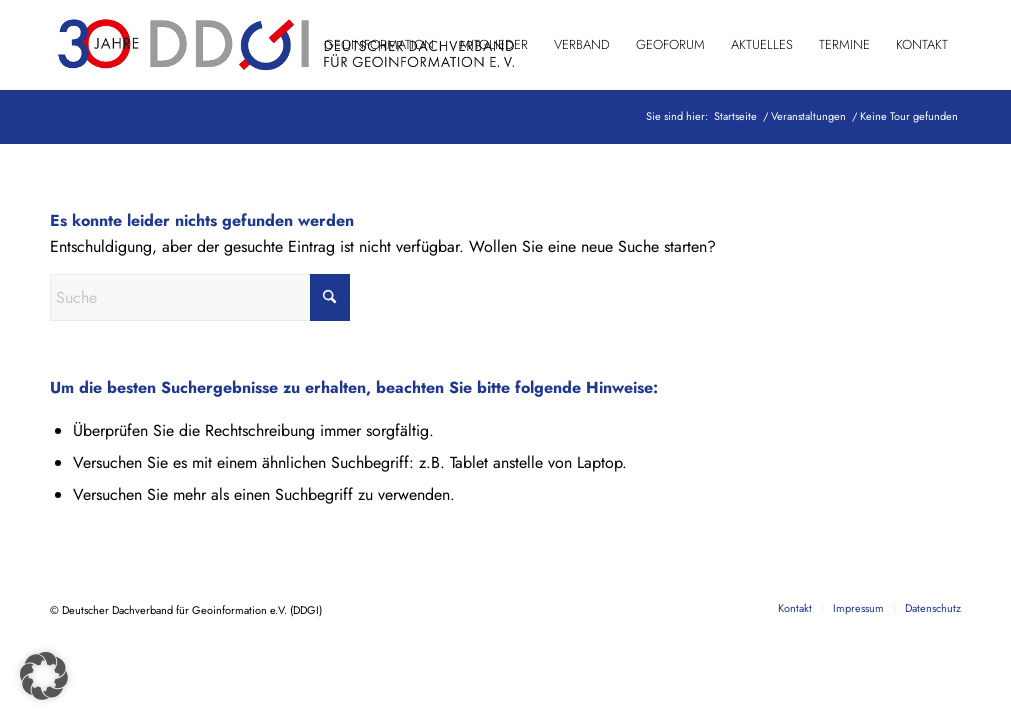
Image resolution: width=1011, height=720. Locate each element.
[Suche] (200, 297)
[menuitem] (379, 45)
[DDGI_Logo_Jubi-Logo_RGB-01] (284, 45)
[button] (44, 676)
